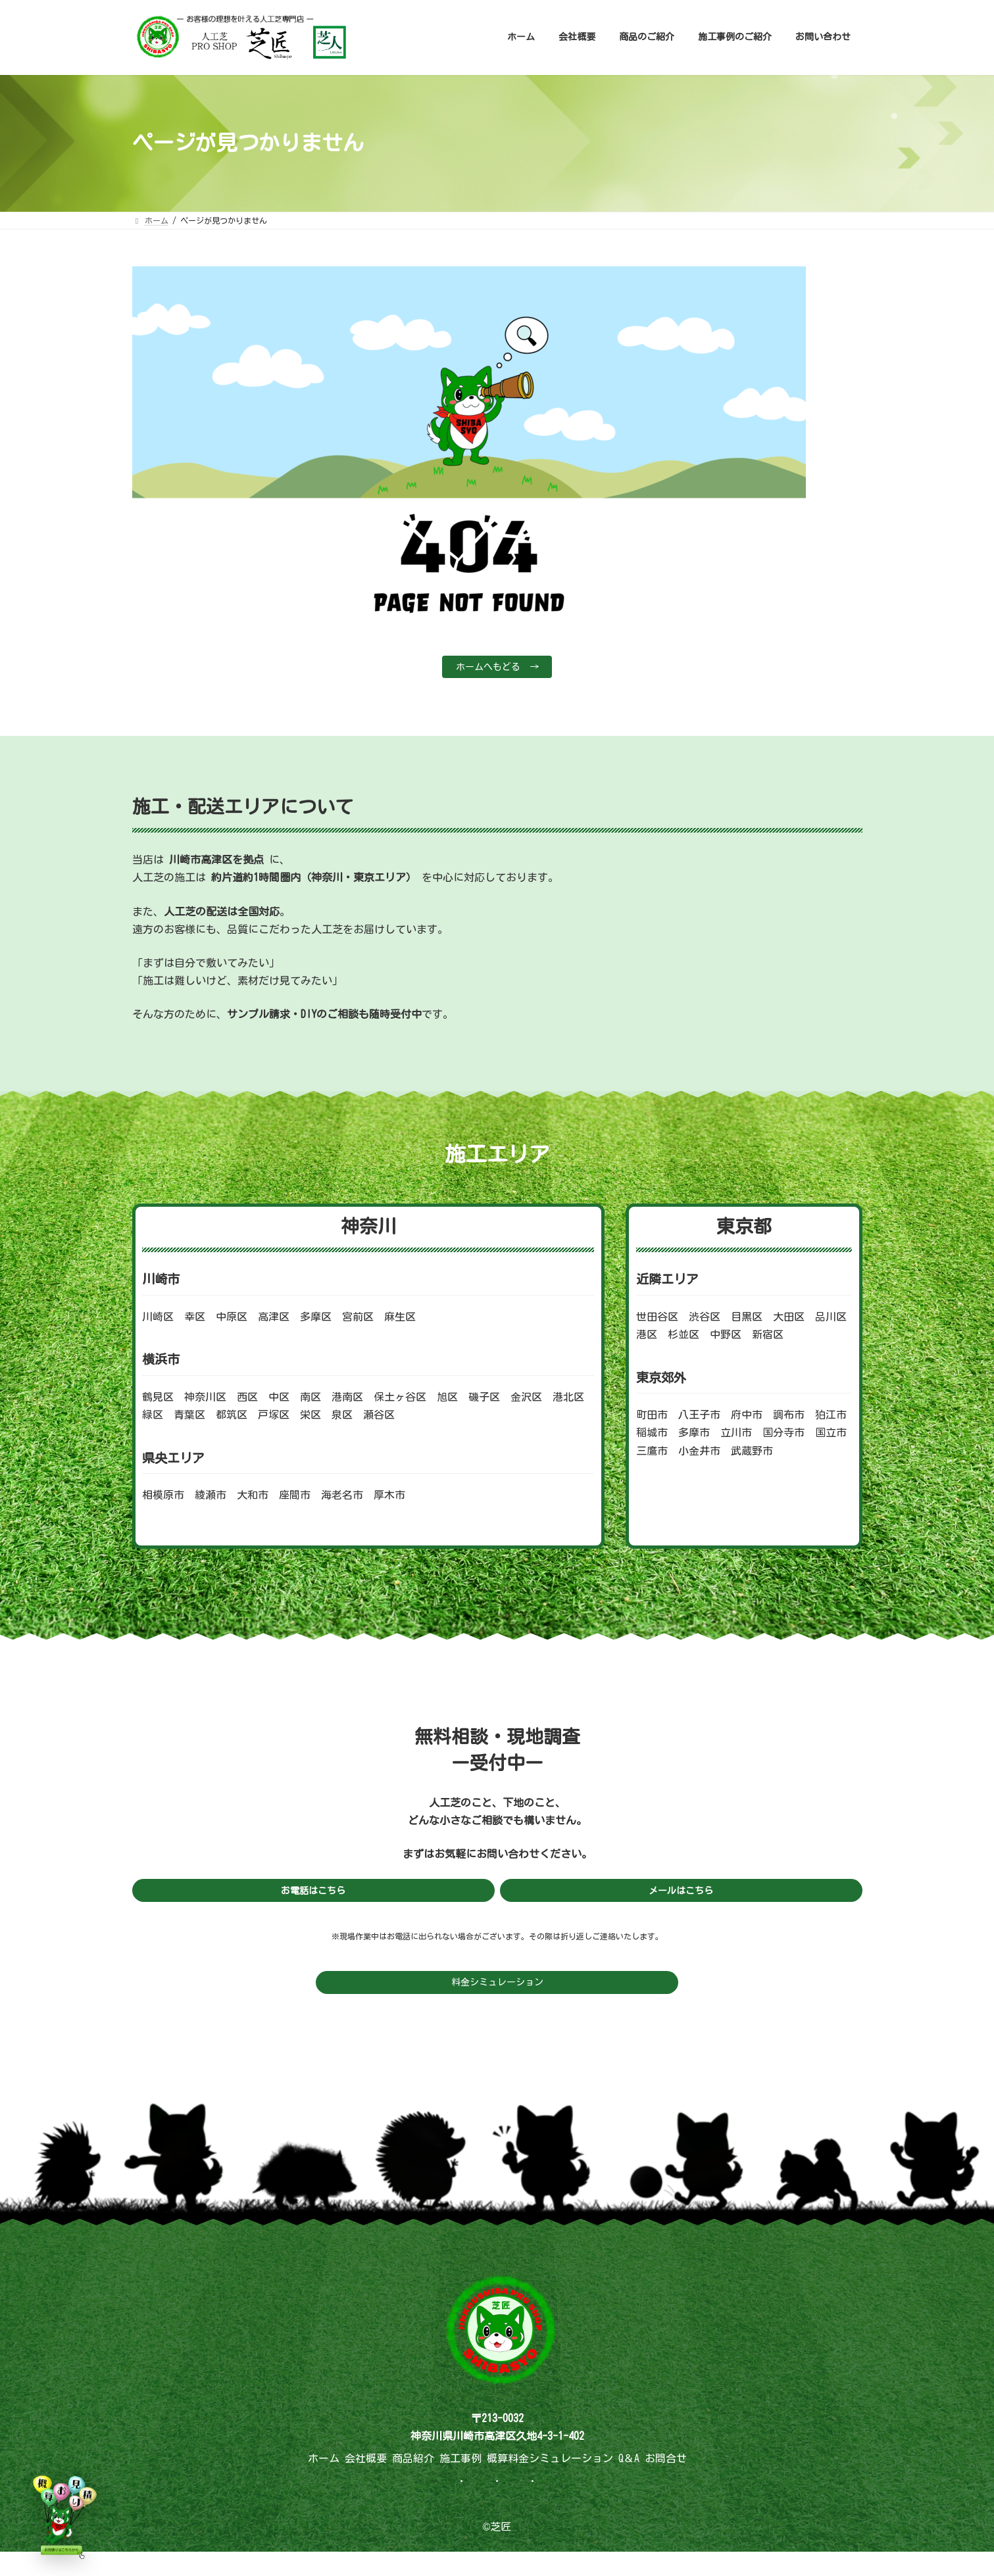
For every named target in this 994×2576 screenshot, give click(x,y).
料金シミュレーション (497, 1989)
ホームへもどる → (497, 668)
